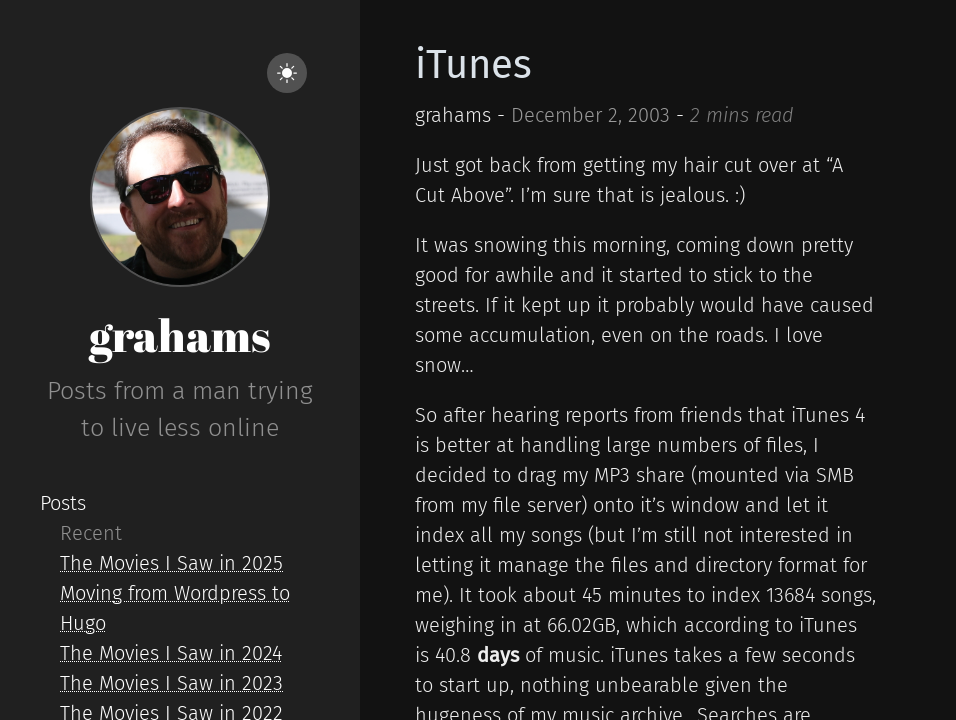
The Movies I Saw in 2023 (171, 683)
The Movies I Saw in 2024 (171, 653)
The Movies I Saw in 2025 (171, 563)
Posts (63, 503)
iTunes (473, 65)
